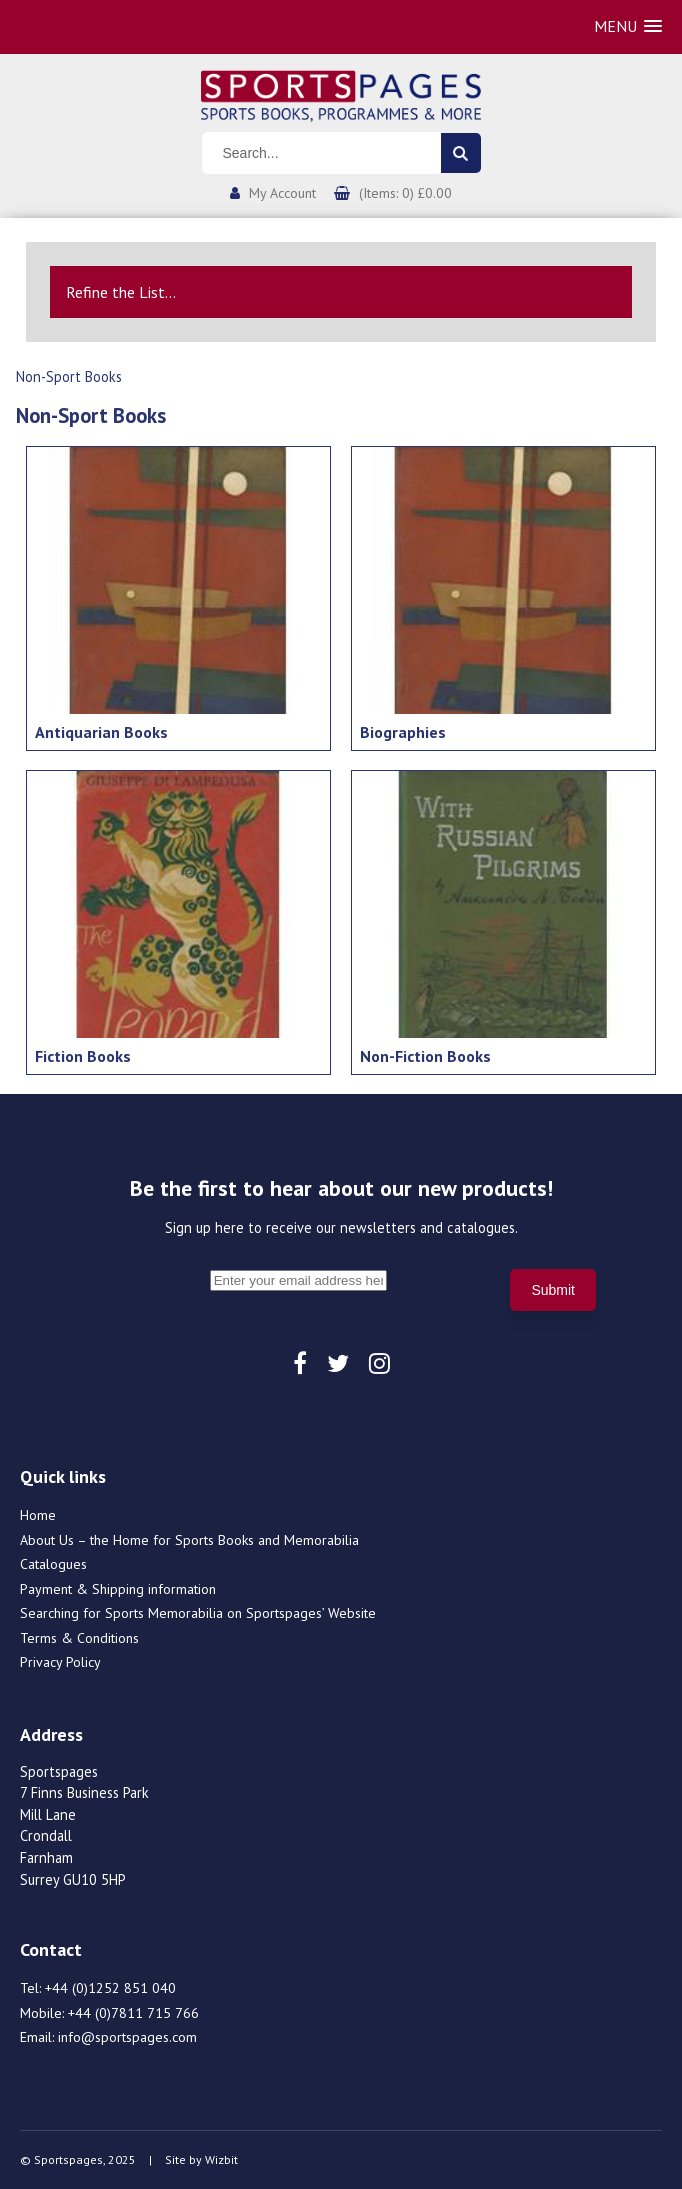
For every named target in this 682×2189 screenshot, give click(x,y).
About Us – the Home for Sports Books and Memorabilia (189, 1540)
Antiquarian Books (101, 732)
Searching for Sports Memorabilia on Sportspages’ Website (198, 1613)
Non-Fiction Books (425, 1056)
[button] (628, 26)
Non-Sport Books (69, 376)
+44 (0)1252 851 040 (110, 1988)
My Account (282, 193)
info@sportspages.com (127, 2037)
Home (38, 1515)
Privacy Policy (60, 1662)
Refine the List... (121, 292)
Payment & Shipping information (118, 1589)
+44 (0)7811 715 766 (133, 2013)
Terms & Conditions (79, 1638)
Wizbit (221, 2159)
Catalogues (53, 1564)
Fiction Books (83, 1056)
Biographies (403, 732)
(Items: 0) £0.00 (405, 193)
